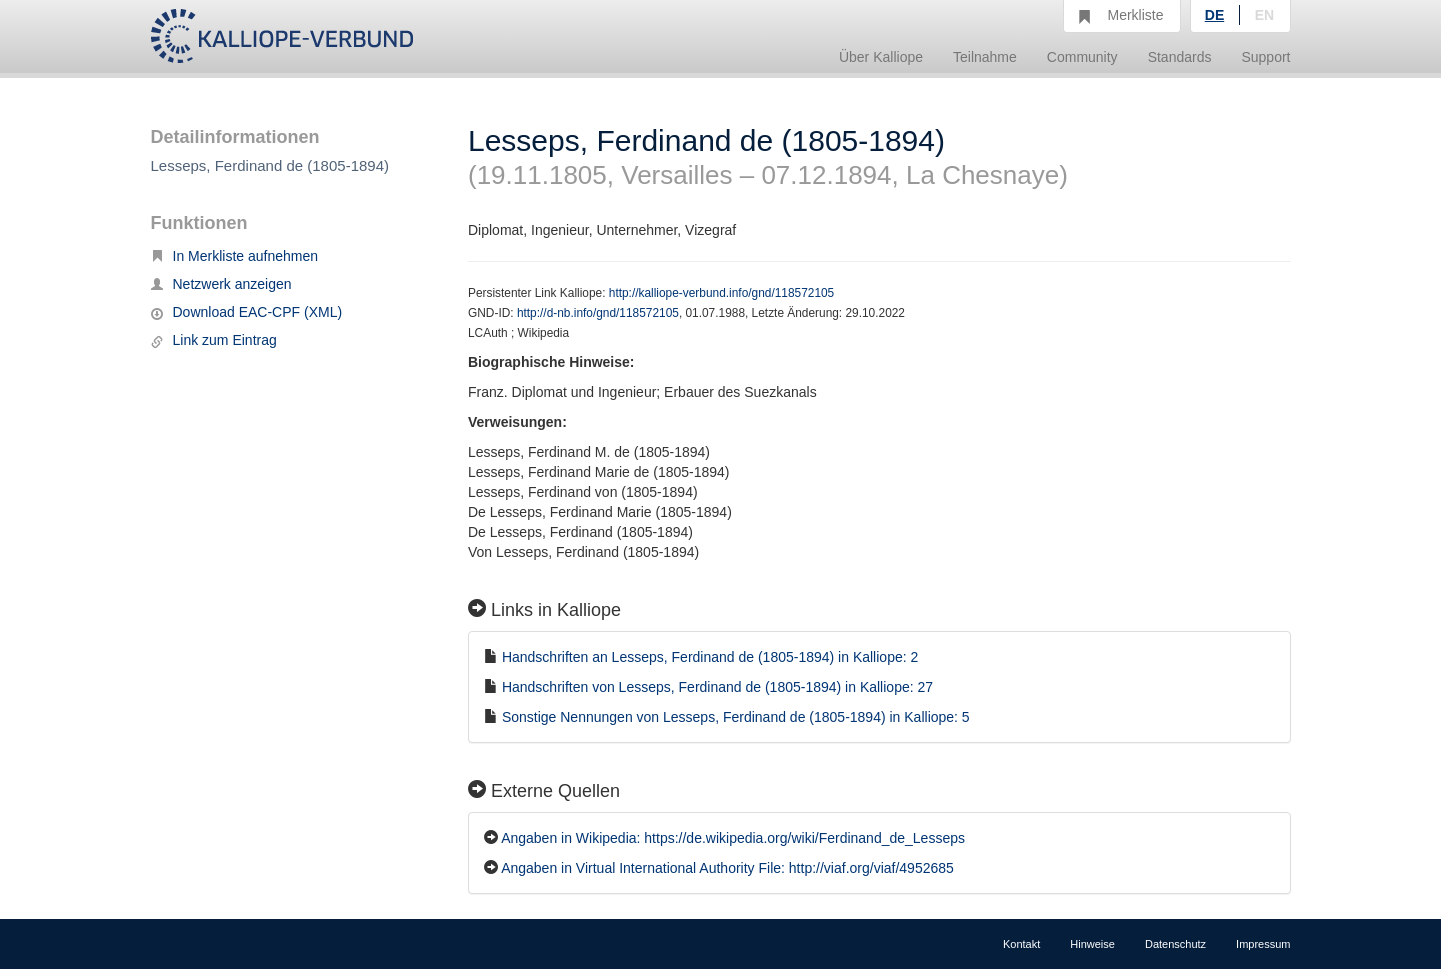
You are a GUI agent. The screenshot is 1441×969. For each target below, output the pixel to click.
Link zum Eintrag (214, 340)
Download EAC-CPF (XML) (247, 312)
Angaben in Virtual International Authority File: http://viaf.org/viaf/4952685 (727, 868)
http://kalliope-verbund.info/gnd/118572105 (721, 293)
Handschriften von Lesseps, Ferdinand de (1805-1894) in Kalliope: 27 (717, 687)
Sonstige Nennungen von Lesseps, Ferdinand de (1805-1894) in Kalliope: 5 (736, 717)
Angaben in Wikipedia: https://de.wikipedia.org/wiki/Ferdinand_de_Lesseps (733, 838)
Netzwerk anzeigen (221, 284)
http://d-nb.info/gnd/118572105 (598, 313)
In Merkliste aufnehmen (235, 256)
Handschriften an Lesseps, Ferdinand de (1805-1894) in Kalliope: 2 (710, 657)
